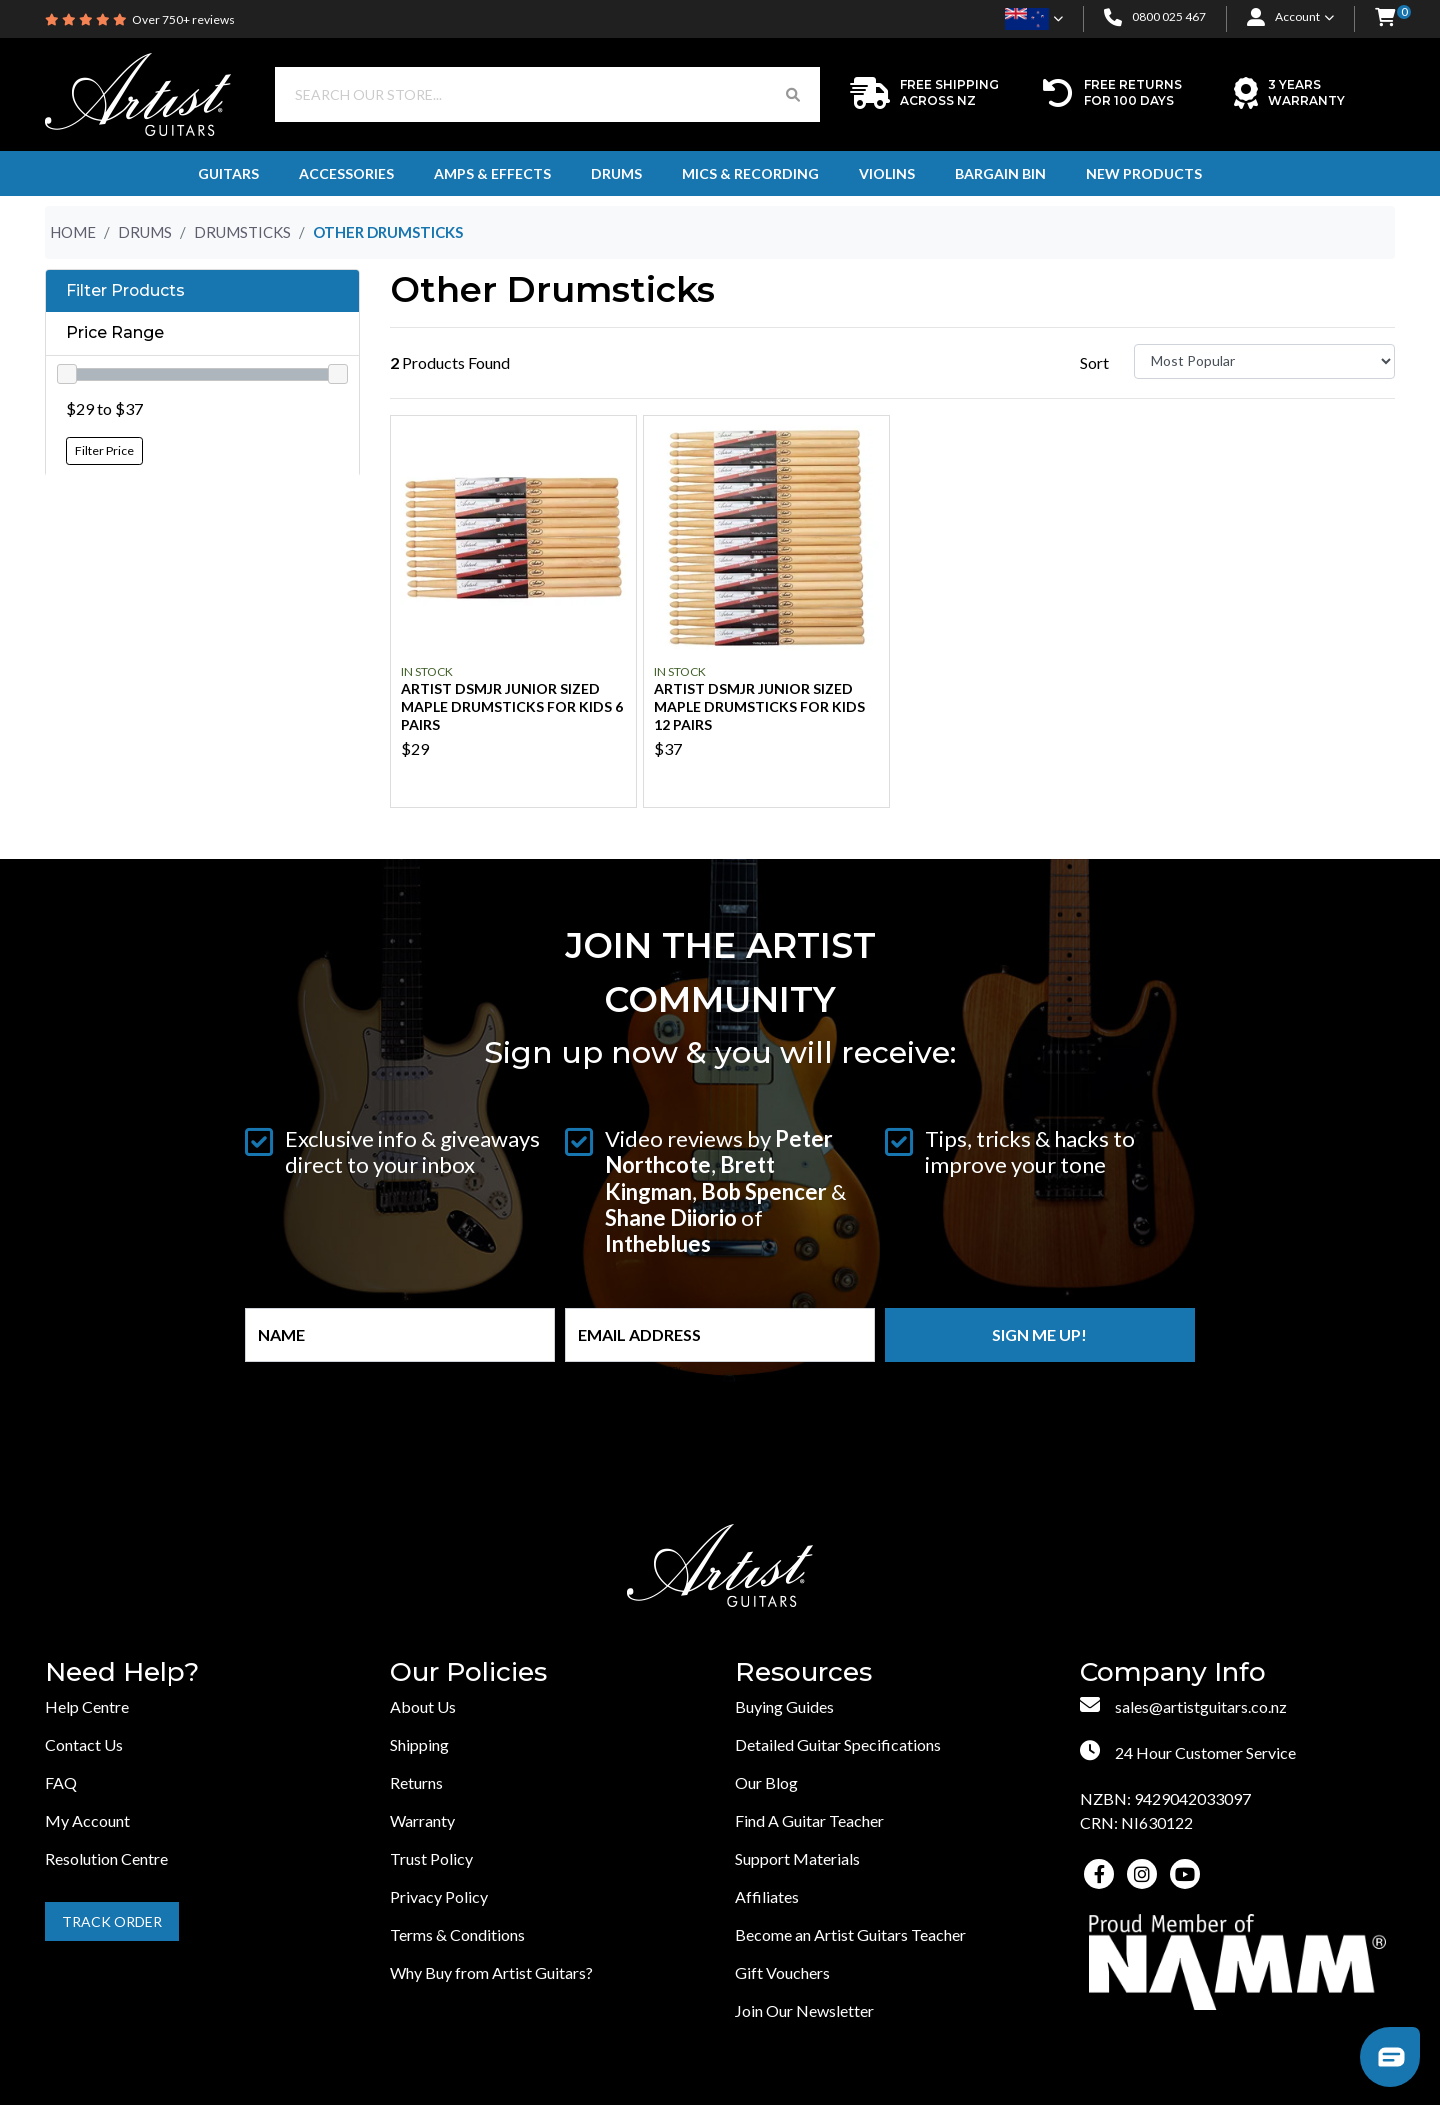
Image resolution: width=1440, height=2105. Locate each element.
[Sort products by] (1264, 361)
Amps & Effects (492, 173)
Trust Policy (431, 1858)
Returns (416, 1782)
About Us (423, 1706)
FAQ (61, 1782)
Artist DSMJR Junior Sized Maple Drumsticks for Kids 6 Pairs (512, 706)
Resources (803, 1672)
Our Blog (766, 1782)
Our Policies (468, 1672)
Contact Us (84, 1744)
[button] (1385, 18)
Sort (1094, 362)
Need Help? (122, 1672)
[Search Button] (793, 94)
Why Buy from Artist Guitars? (491, 1972)
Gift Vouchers (782, 1972)
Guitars (228, 173)
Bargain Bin (1000, 173)
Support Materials (797, 1858)
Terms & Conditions (457, 1934)
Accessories (346, 173)
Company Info (1173, 1672)
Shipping (419, 1744)
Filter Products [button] (125, 291)
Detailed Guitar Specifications (838, 1744)
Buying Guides (784, 1706)
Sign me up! (1039, 1334)
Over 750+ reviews (183, 19)
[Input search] (521, 94)
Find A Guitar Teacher (809, 1820)
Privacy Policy (439, 1896)
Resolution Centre (106, 1858)
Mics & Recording (750, 173)
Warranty (422, 1820)
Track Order (112, 1921)
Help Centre (87, 1706)
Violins (887, 173)
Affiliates (767, 1896)
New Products (1144, 173)
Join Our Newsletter (804, 2010)
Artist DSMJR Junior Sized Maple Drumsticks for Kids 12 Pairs (759, 706)
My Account (87, 1820)
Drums (616, 173)
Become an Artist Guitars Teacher (850, 1934)
